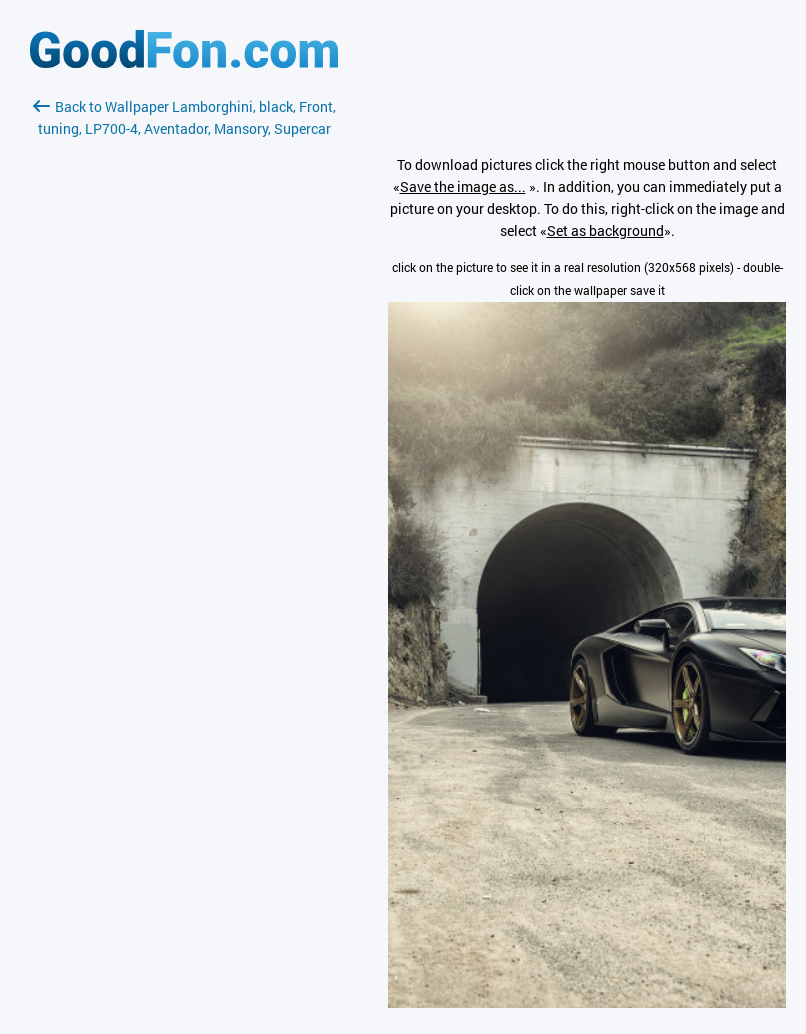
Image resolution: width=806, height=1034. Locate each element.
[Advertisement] (184, 377)
